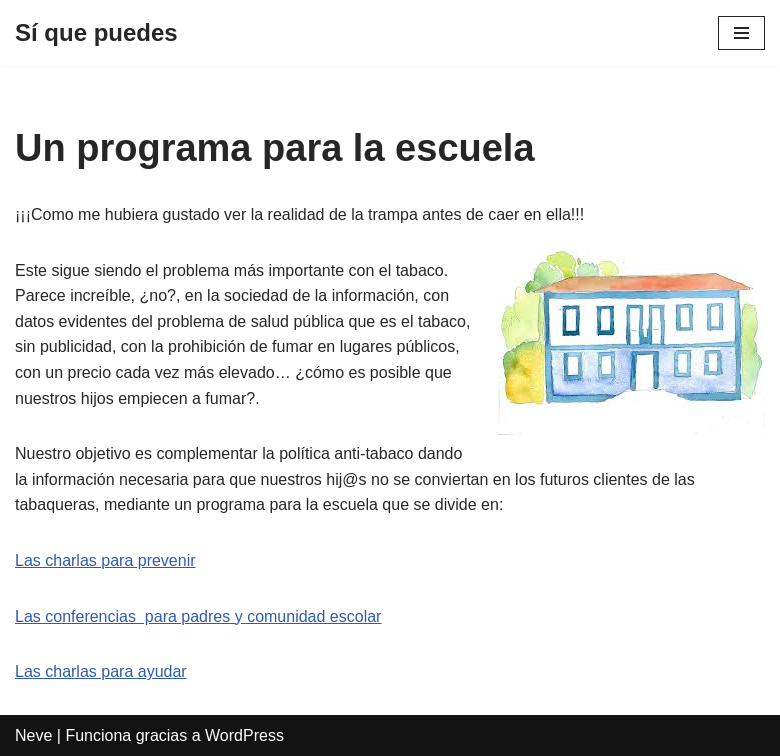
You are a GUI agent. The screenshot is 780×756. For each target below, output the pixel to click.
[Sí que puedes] (96, 33)
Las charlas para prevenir (105, 560)
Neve (33, 735)
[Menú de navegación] (741, 33)
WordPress (244, 735)
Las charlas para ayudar (101, 671)
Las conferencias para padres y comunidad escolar (198, 616)
